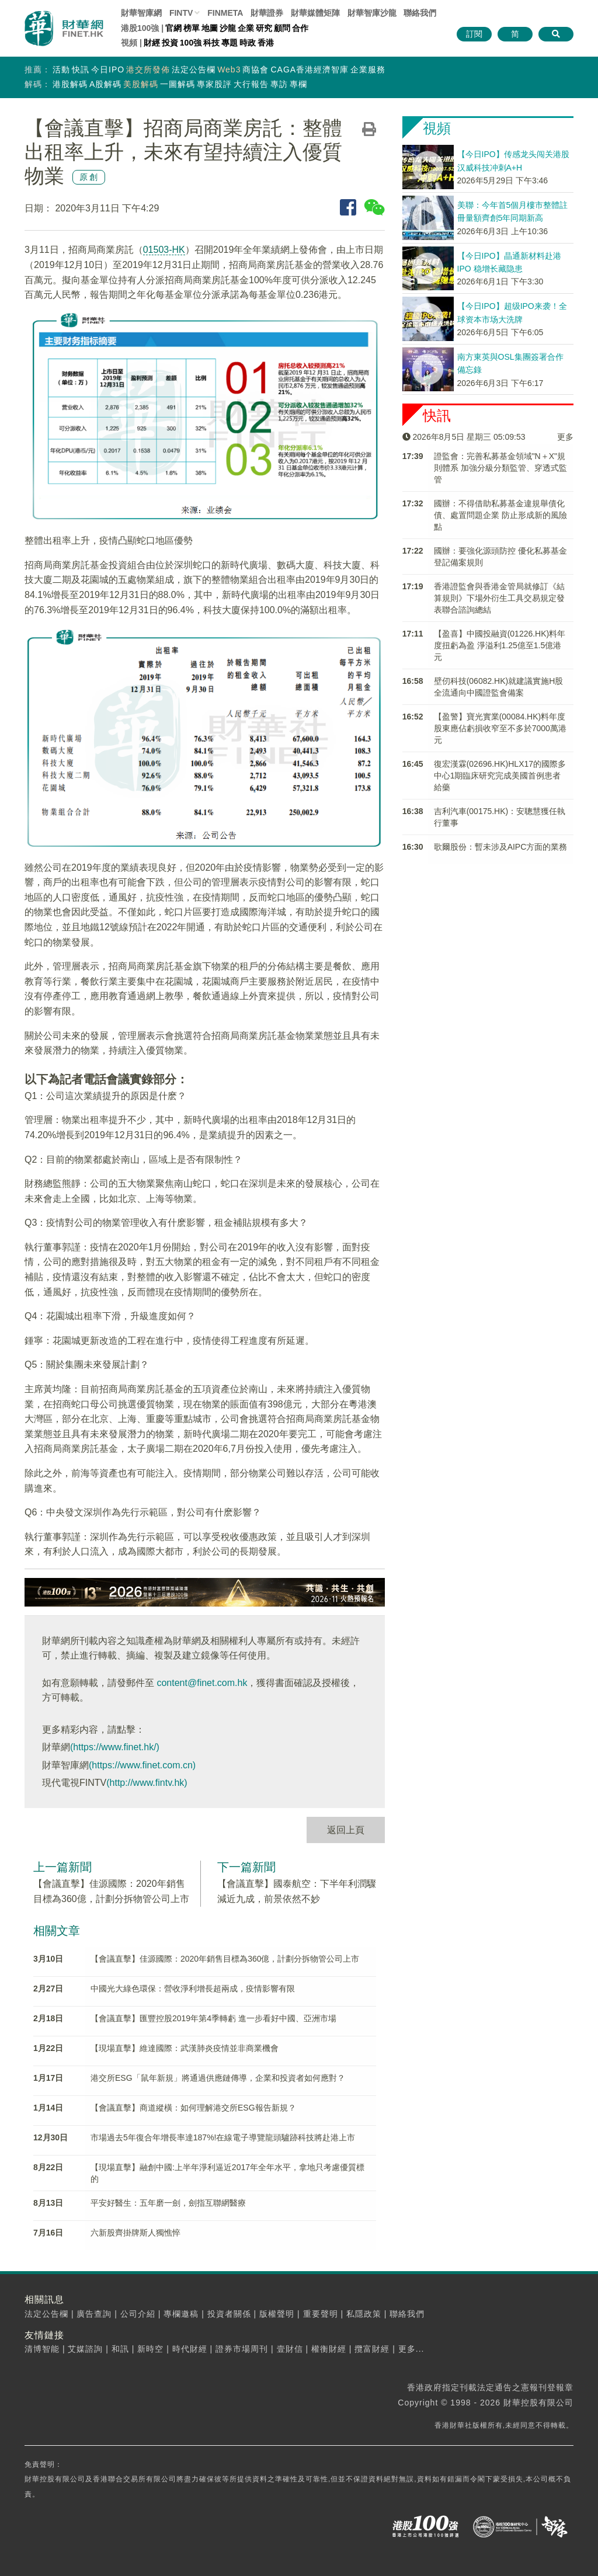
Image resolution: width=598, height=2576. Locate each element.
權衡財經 (328, 2348)
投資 (170, 42)
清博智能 (42, 2348)
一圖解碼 (177, 84)
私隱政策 (363, 2313)
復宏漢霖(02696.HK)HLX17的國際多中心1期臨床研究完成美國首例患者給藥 (500, 775)
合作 (300, 28)
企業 (246, 28)
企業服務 (367, 69)
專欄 (298, 84)
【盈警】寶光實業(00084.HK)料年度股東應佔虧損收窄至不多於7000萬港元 (500, 728)
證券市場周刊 (241, 2348)
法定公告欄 (193, 69)
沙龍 (228, 28)
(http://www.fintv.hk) (146, 1783)
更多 (565, 436)
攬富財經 (372, 2348)
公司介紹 (137, 2313)
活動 (61, 69)
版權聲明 (276, 2313)
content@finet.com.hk (202, 1683)
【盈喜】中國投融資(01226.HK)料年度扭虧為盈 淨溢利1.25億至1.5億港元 (500, 645)
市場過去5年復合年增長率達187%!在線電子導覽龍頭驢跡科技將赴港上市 (223, 2137)
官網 (173, 28)
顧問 (282, 28)
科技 (211, 42)
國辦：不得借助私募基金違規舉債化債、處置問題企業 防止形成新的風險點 (500, 515)
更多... (411, 2348)
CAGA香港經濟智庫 (309, 69)
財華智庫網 (141, 13)
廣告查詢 (94, 2313)
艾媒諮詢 (85, 2348)
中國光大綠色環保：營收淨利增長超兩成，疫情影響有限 (193, 1988)
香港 (266, 42)
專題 (229, 42)
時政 (247, 42)
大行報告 (251, 84)
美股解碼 (140, 84)
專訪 (279, 84)
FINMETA (225, 13)
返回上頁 (345, 1830)
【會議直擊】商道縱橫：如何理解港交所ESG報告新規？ (193, 2107)
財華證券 (267, 13)
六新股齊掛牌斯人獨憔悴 (135, 2232)
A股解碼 (105, 84)
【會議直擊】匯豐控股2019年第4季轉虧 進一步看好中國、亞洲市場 (213, 2018)
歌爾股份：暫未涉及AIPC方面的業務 (501, 846)
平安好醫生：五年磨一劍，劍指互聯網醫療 (168, 2202)
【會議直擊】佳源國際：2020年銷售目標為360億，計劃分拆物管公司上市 (225, 1958)
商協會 (255, 69)
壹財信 (290, 2348)
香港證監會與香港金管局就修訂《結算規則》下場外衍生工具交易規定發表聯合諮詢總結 (499, 598)
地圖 (209, 28)
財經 (152, 42)
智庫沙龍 (372, 13)
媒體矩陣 (315, 13)
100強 (190, 42)
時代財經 (189, 2348)
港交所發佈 (148, 69)
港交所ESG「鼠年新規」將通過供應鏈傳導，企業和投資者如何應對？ (218, 2078)
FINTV (181, 13)
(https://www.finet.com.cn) (142, 1765)
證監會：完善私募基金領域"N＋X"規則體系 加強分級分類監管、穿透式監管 (500, 467)
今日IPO (107, 69)
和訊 (120, 2348)
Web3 (229, 69)
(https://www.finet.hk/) (114, 1747)
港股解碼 (70, 84)
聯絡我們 (420, 13)
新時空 (150, 2348)
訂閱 (474, 34)
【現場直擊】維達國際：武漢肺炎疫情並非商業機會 (185, 2048)
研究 (264, 28)
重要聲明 (320, 2313)
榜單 (191, 28)
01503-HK (164, 250)
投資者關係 (229, 2313)
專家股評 (214, 84)
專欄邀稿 (181, 2313)
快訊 (80, 69)
